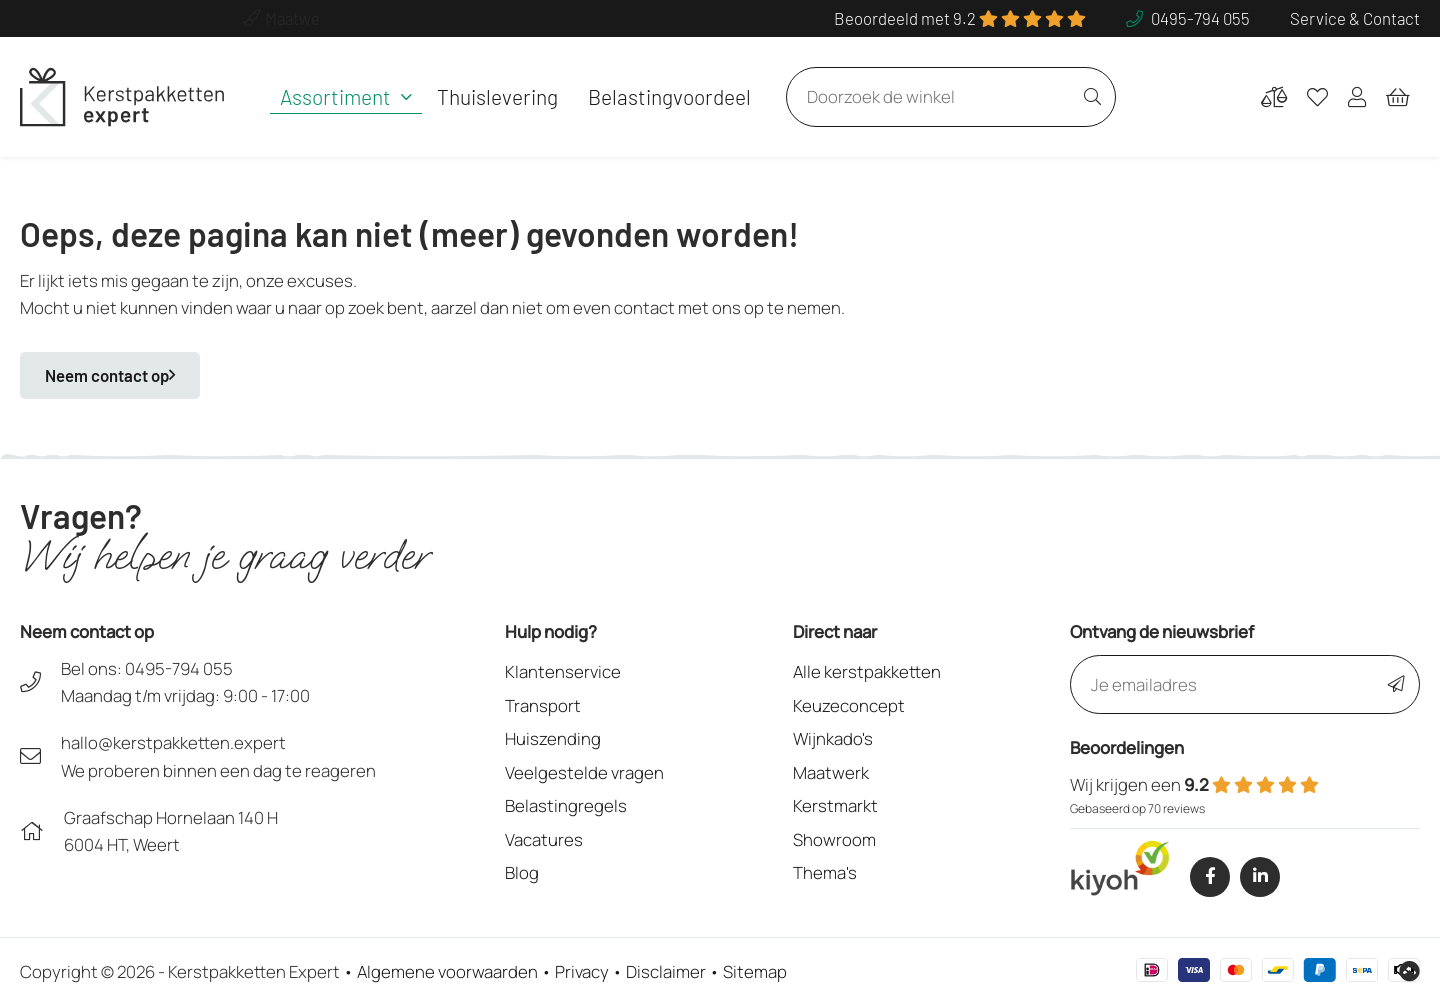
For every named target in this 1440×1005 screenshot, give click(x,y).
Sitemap (755, 971)
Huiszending (553, 738)
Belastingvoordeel (669, 96)
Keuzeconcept (849, 705)
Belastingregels (566, 805)
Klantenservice (563, 671)
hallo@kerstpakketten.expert (173, 742)
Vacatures (544, 839)
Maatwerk (831, 772)
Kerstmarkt (835, 805)
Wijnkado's (833, 738)
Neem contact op (110, 375)
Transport (543, 705)
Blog (522, 872)
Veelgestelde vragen (584, 772)
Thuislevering (497, 96)
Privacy (582, 971)
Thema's (825, 872)
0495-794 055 (179, 668)
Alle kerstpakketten (867, 671)
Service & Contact (1355, 18)
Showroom (834, 839)
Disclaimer (666, 971)
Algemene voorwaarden (447, 971)
